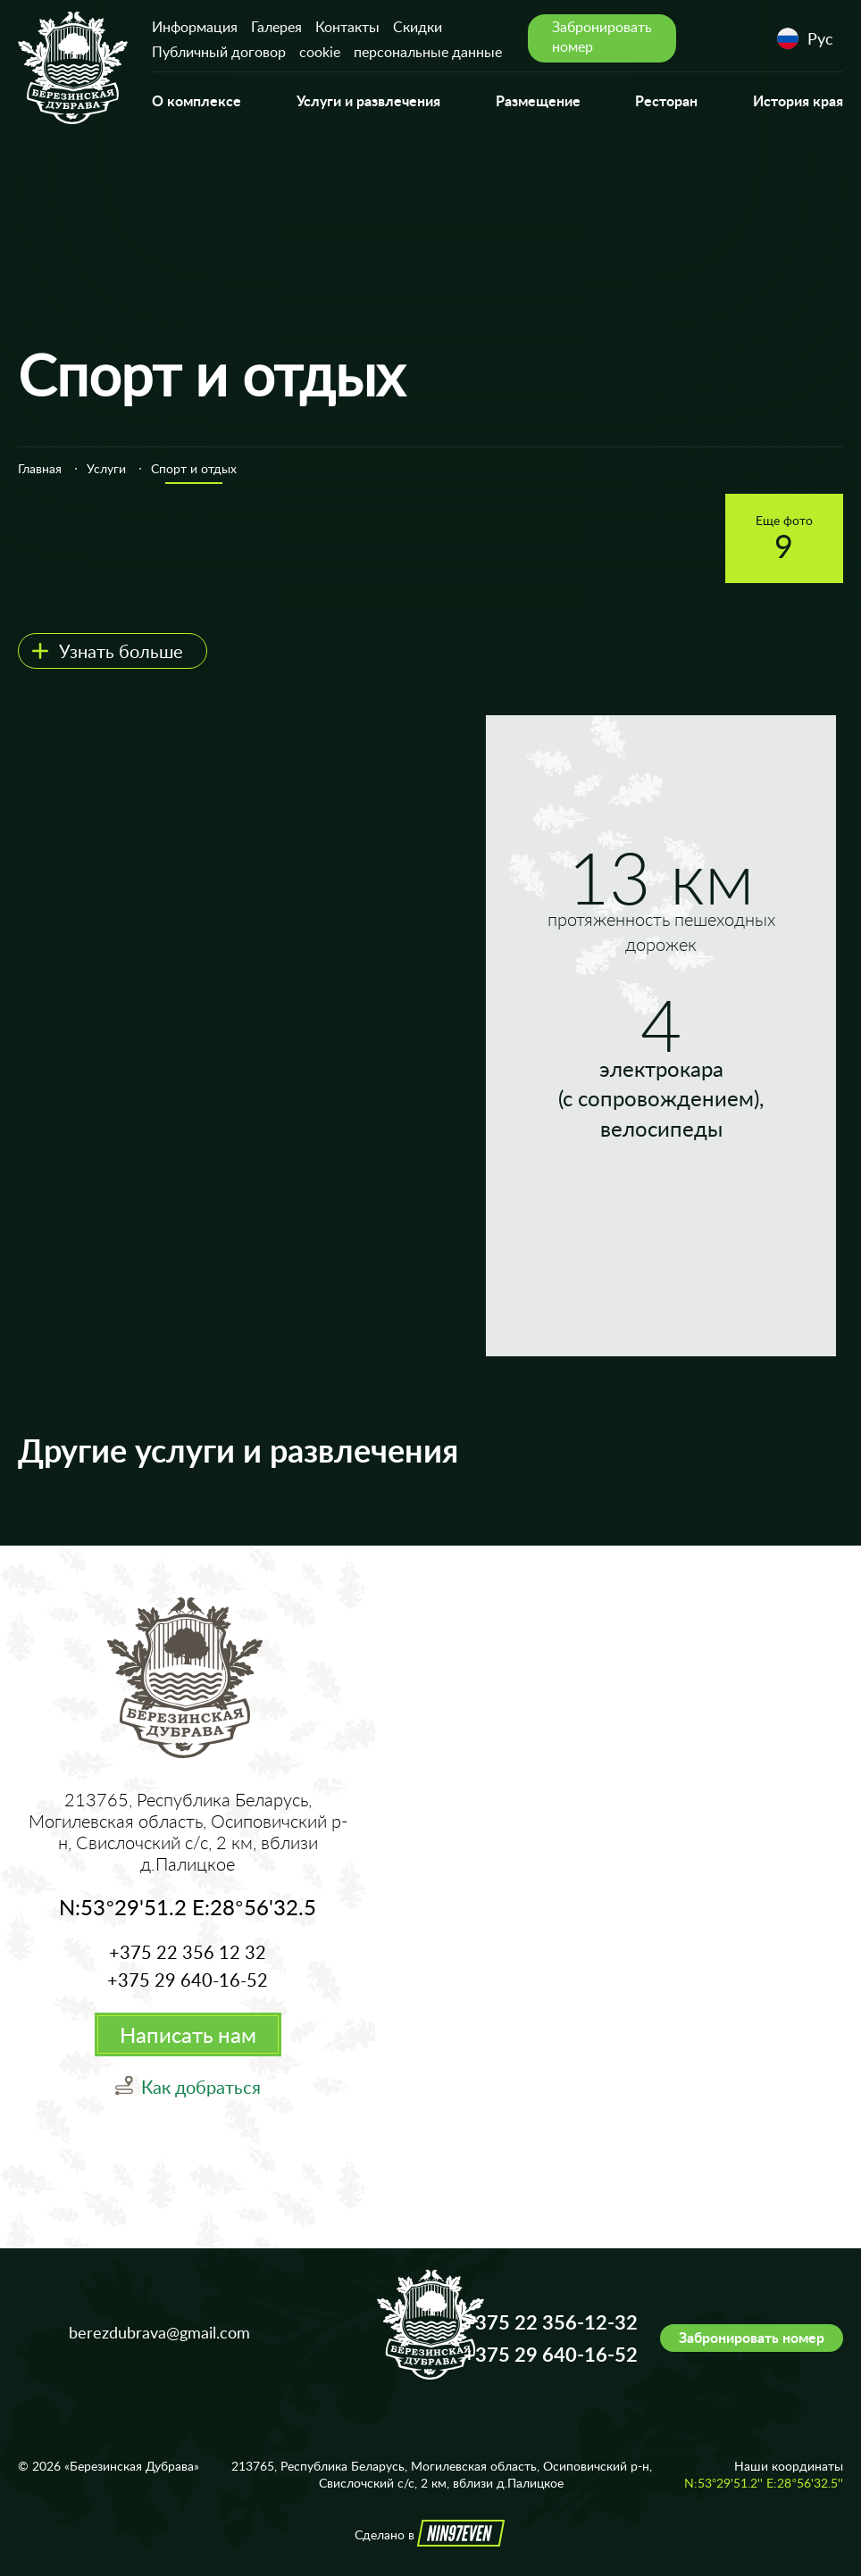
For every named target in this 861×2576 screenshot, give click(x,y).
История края (798, 100)
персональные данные (428, 52)
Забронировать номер (751, 2337)
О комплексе (196, 100)
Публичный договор (219, 52)
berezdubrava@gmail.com (159, 2332)
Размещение (538, 100)
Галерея (276, 27)
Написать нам (188, 2034)
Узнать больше (121, 650)
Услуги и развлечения (368, 100)
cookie (319, 52)
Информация (195, 27)
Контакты (347, 27)
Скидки (417, 27)
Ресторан (666, 100)
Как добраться (201, 2086)
